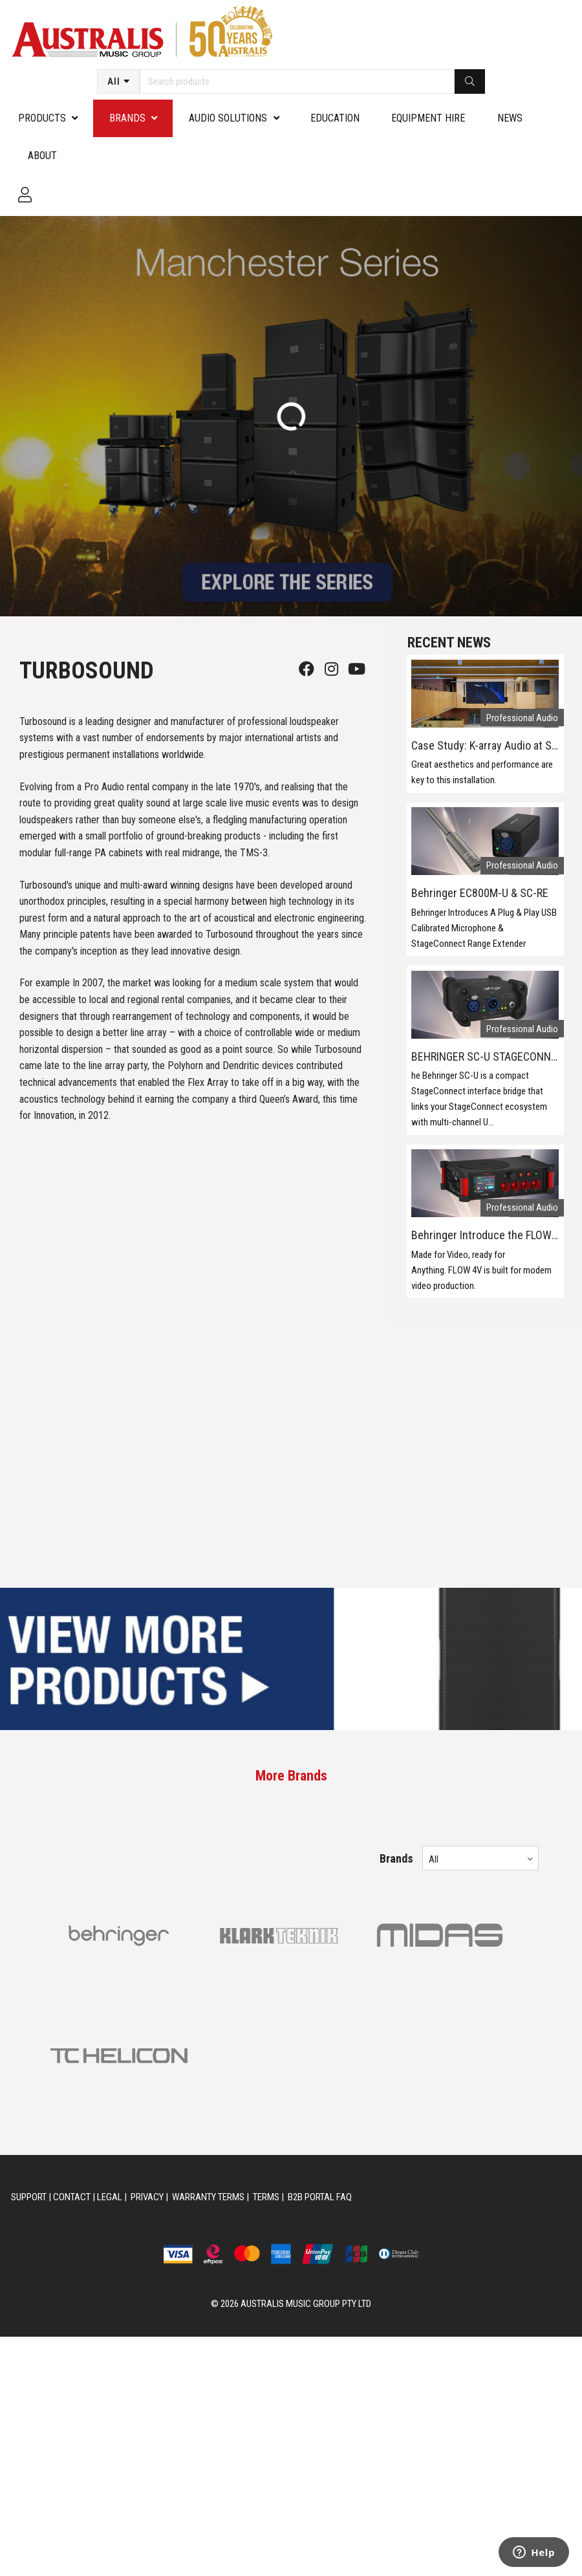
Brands (127, 118)
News (510, 118)
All (113, 81)
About (42, 155)
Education (335, 118)
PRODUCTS (42, 118)
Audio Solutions (228, 118)
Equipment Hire (428, 118)
